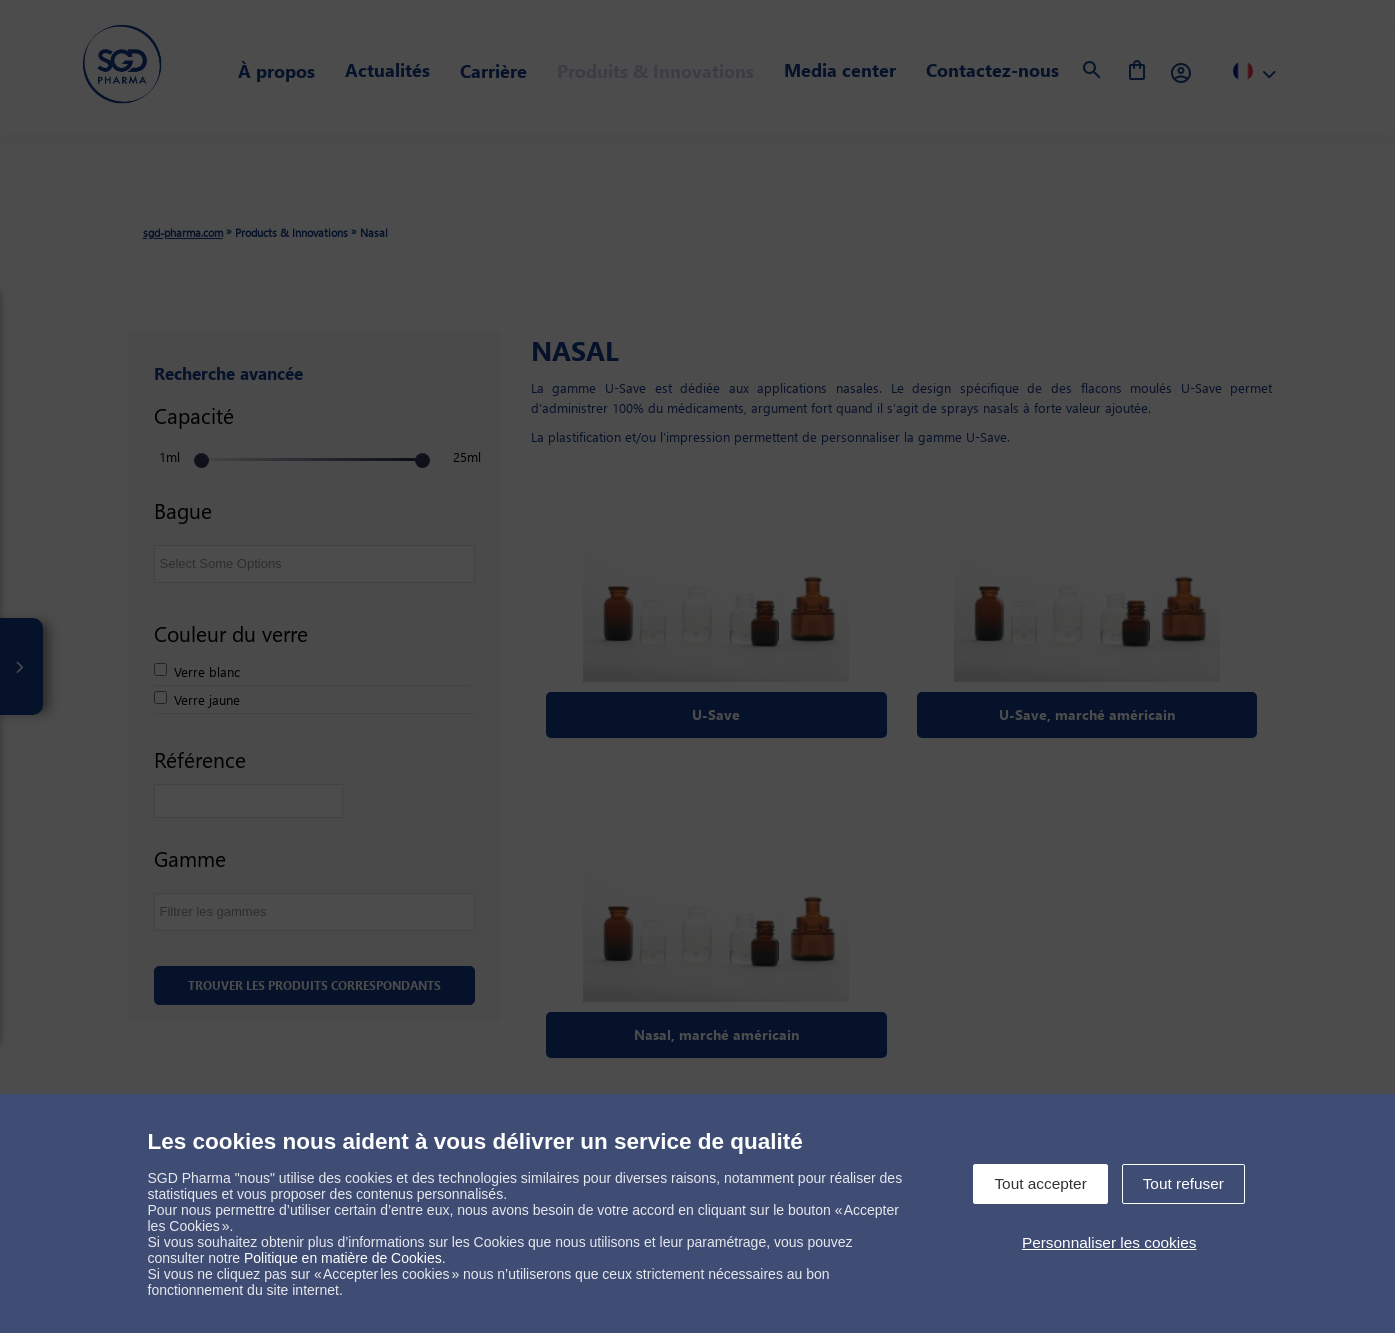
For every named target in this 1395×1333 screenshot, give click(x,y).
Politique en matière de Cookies (343, 1258)
